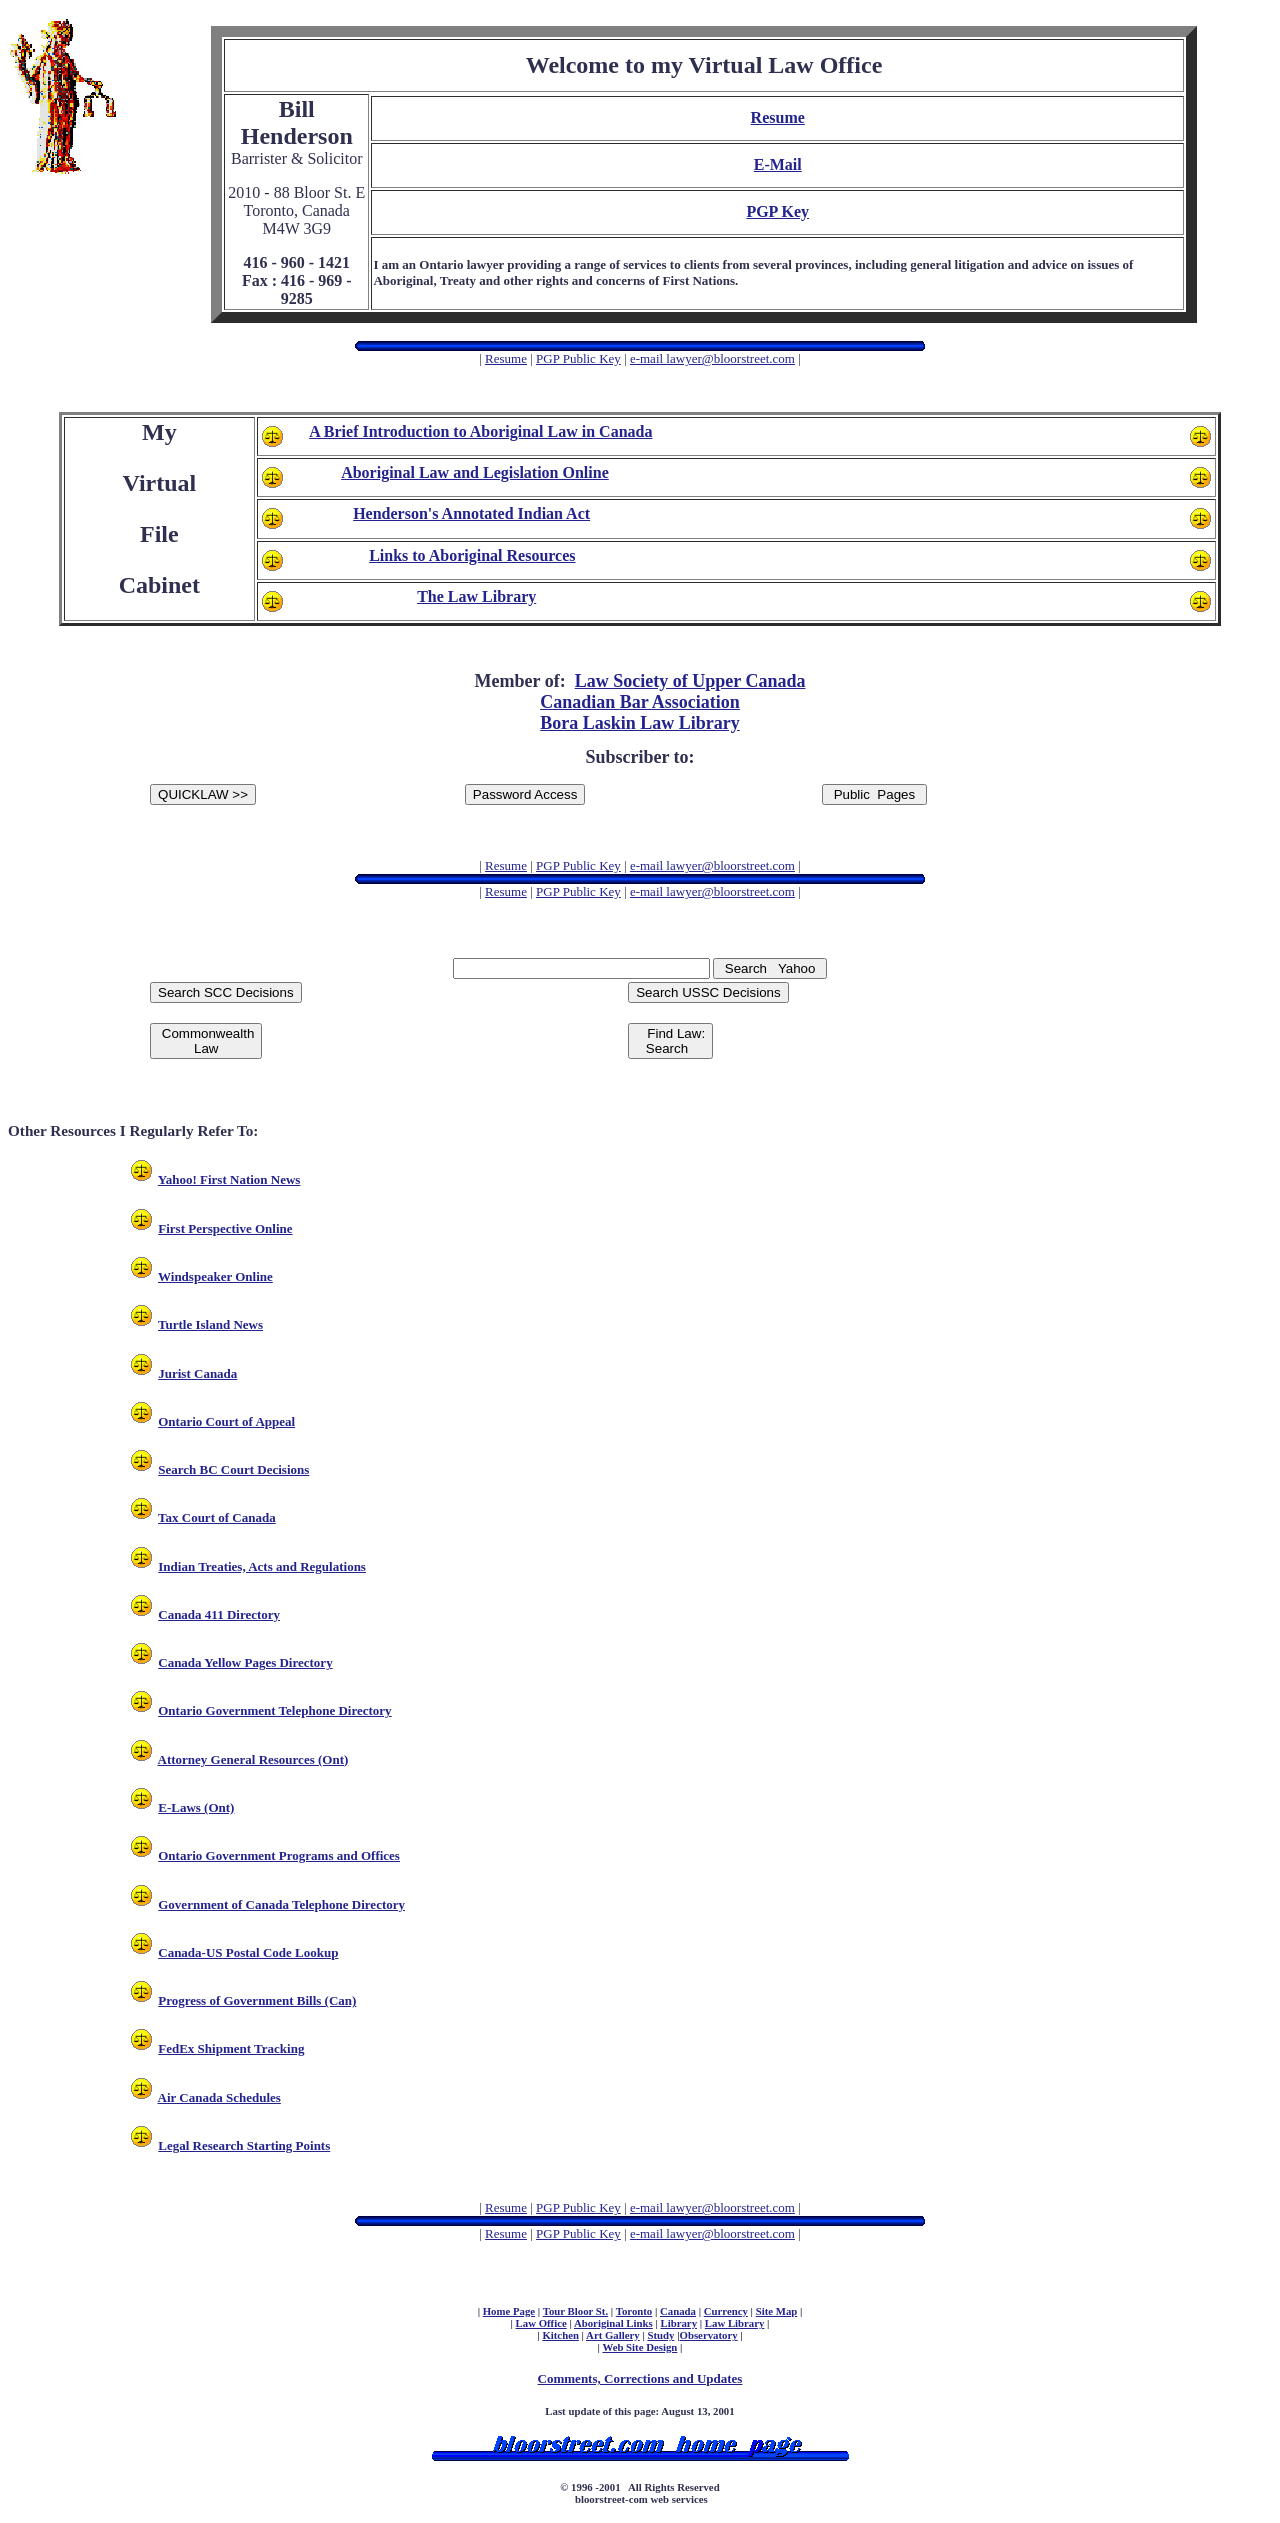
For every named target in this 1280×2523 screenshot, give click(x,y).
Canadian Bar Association (640, 702)
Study (660, 2335)
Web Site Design (639, 2347)
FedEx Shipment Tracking (231, 2048)
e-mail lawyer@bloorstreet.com (712, 358)
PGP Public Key (578, 358)
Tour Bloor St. (575, 2311)
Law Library (735, 2323)
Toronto (634, 2311)
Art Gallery (613, 2335)
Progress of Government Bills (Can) (257, 2000)
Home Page (509, 2311)
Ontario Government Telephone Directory (274, 1710)
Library (679, 2323)
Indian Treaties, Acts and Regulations (262, 1566)
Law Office (541, 2323)
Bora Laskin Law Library (640, 723)
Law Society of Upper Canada (690, 681)
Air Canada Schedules (219, 2097)
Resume (506, 358)
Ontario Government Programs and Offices (279, 1855)
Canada (678, 2311)
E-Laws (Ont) (196, 1807)
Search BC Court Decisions (233, 1469)
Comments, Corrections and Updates (640, 2378)
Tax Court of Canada (217, 1517)
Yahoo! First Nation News (229, 1179)
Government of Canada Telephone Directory (281, 1904)
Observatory (709, 2335)
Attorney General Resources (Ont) (253, 1759)
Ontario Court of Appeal (226, 1421)
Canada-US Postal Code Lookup (248, 1952)
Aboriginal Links (613, 2323)
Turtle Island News (210, 1324)
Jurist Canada (197, 1373)
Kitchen (560, 2335)
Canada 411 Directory (219, 1614)
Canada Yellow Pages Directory (245, 1662)
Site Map (777, 2311)
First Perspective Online (225, 1228)
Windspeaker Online (215, 1276)
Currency (726, 2311)
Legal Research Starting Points (244, 2145)
